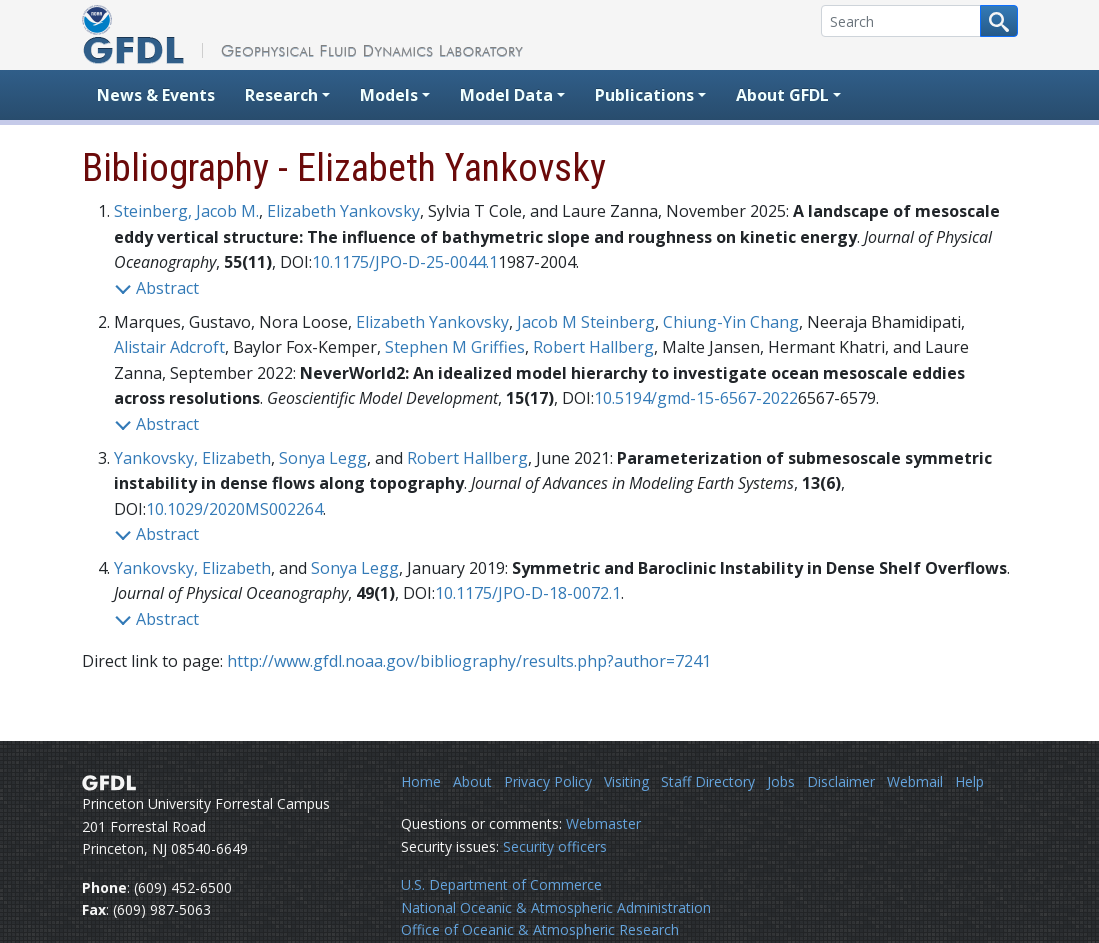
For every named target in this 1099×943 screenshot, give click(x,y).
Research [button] (281, 95)
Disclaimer (841, 781)
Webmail (915, 781)
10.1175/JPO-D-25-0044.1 (405, 262)
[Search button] (999, 21)
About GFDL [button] (782, 95)
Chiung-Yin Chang (731, 322)
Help (969, 781)
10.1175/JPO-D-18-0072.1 (528, 593)
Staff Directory (708, 781)
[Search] (901, 21)
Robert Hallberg (593, 347)
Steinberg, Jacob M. (186, 211)
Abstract (156, 288)
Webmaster (603, 823)
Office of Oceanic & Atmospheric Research (540, 929)
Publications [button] (644, 95)
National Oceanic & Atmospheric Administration (556, 907)
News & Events (156, 95)
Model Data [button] (506, 95)
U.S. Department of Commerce (501, 884)
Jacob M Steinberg (586, 322)
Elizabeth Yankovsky (343, 211)
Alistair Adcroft (169, 347)
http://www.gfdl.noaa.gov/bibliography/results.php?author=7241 (469, 661)
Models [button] (389, 95)
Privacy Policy (548, 781)
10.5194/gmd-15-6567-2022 (696, 398)
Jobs (781, 781)
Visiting (626, 781)
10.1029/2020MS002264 (234, 509)
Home (421, 781)
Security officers (555, 846)
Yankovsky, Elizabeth (192, 458)
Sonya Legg (323, 458)
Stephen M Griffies (455, 347)
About (472, 781)
